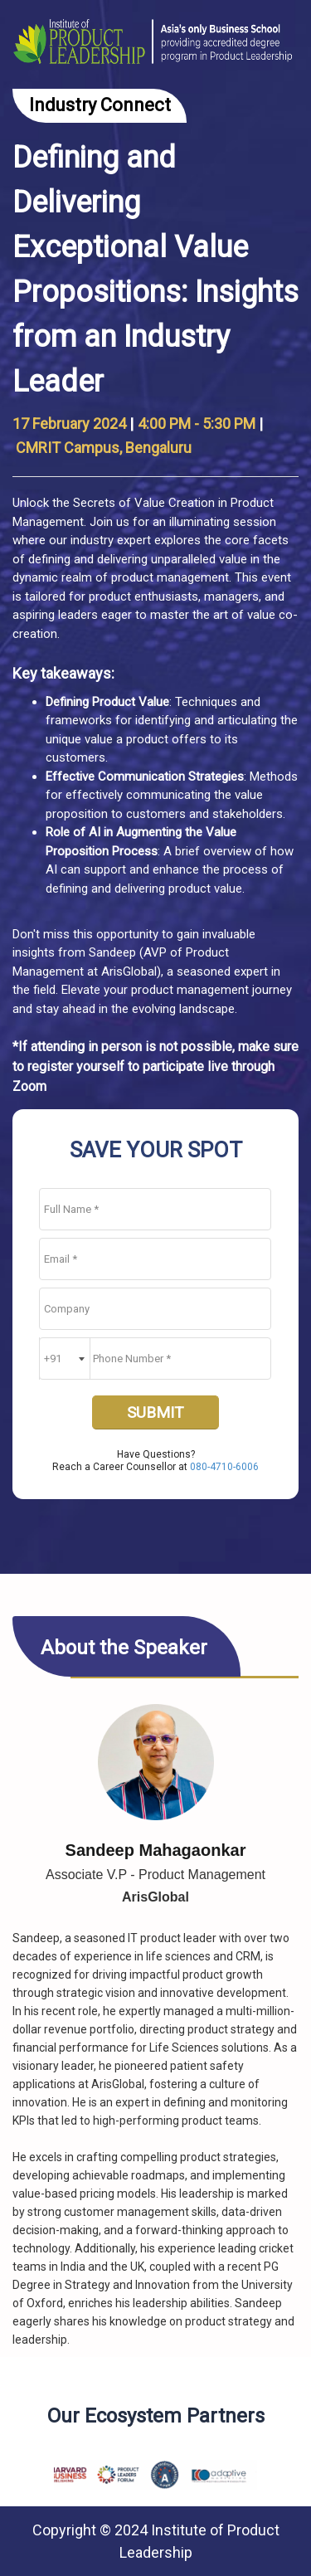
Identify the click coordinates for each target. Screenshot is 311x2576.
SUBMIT (155, 1412)
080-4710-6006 (224, 1467)
